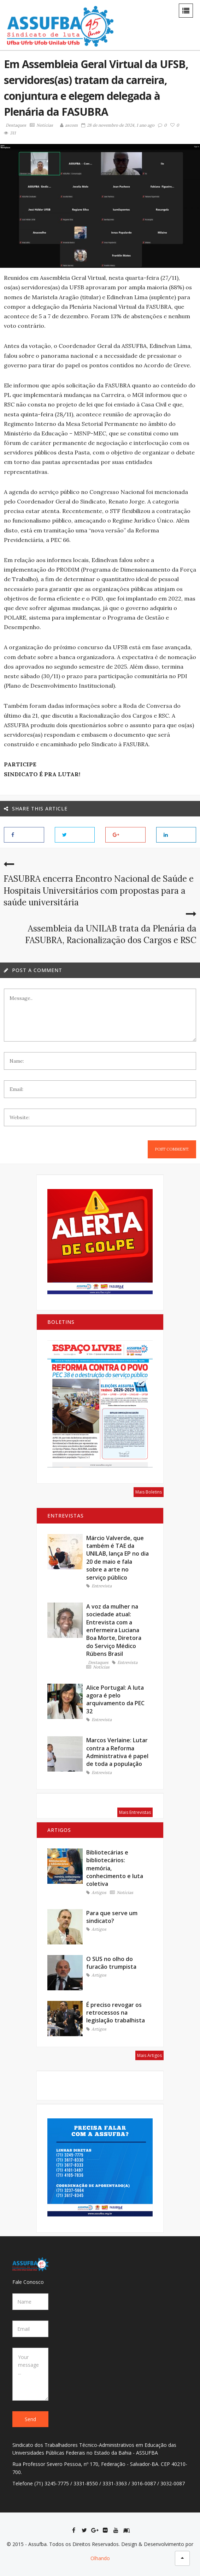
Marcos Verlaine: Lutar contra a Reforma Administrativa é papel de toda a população (117, 1752)
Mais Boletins (148, 1492)
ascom (69, 125)
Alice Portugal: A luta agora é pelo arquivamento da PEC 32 (115, 1699)
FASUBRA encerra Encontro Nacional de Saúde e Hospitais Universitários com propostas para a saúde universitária (99, 890)
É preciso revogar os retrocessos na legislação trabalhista (115, 2013)
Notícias (41, 125)
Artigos (96, 1892)
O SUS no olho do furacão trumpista (111, 1963)
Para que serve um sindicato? (111, 1917)
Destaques (16, 125)
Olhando (100, 2558)
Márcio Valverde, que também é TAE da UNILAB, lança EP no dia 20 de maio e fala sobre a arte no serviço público (117, 1557)
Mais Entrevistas (135, 1812)
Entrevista (99, 1586)
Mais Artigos (149, 2055)
